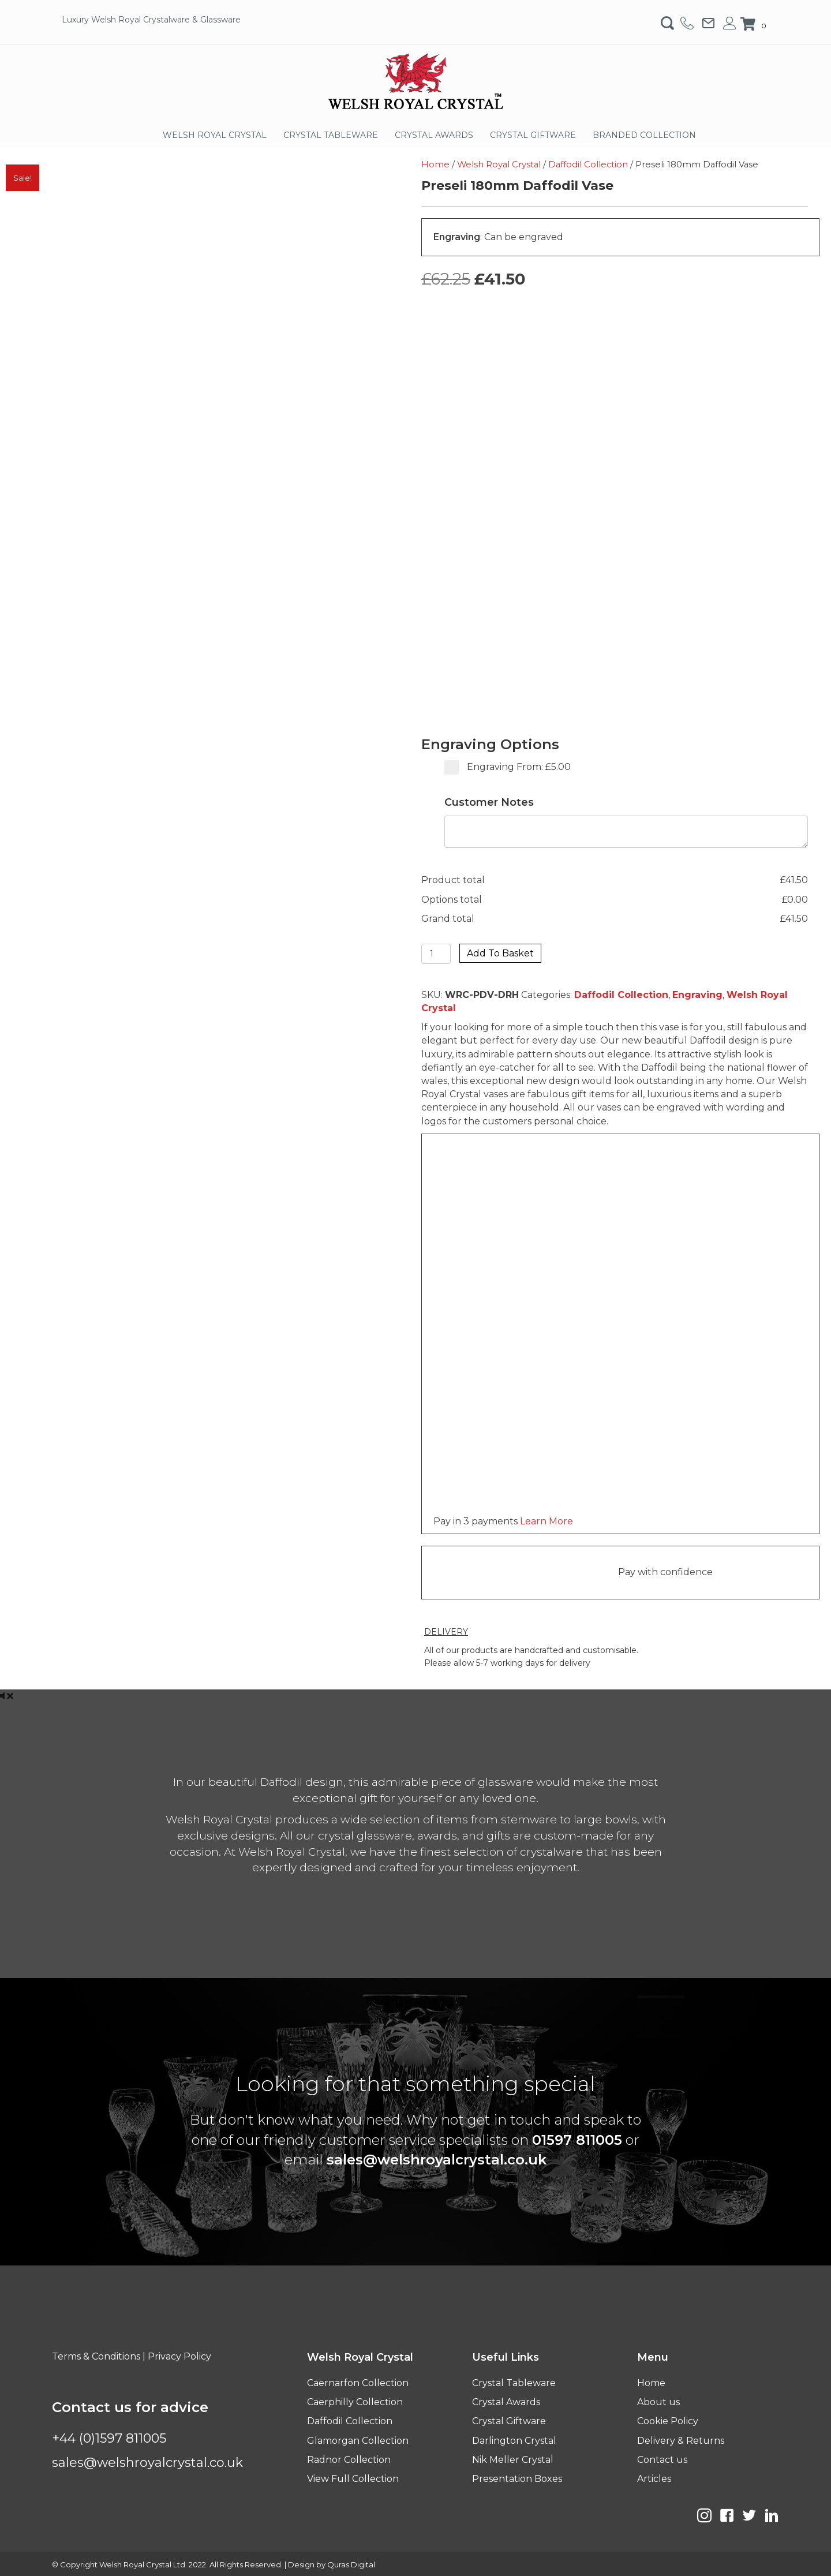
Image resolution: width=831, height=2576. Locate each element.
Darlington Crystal (514, 2440)
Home (435, 164)
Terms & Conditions (96, 2356)
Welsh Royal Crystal (499, 164)
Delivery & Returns (680, 2440)
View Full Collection (353, 2478)
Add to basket (500, 953)
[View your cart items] (754, 24)
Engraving (697, 994)
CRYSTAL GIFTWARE (533, 135)
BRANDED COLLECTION (644, 135)
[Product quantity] (436, 954)
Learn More (546, 1521)
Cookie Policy (667, 2421)
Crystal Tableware (514, 2382)
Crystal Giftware (509, 2421)
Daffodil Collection (588, 164)
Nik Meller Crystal (512, 2459)
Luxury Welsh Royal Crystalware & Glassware (151, 19)
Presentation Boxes (517, 2478)
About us (658, 2401)
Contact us (662, 2459)
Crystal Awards (506, 2401)
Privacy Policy (179, 2356)
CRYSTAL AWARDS (434, 135)
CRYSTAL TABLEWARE (330, 135)
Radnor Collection (349, 2459)
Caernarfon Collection (358, 2382)
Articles (654, 2478)
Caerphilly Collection (355, 2401)
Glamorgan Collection (358, 2440)
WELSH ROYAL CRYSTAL (215, 135)
